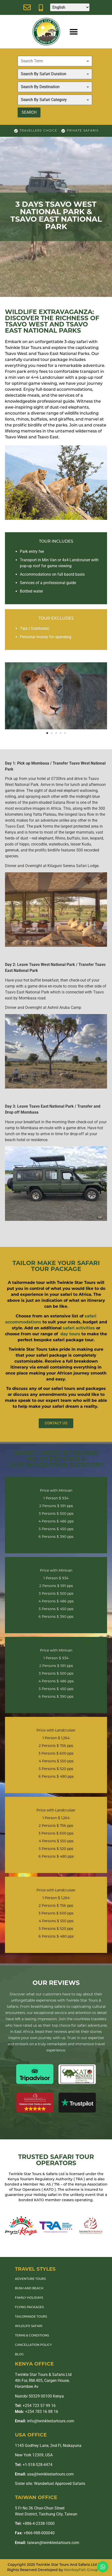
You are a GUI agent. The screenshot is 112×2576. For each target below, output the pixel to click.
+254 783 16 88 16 (36, 2411)
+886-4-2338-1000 (35, 2523)
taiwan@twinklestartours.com (47, 2542)
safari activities (79, 1328)
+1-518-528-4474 (33, 2464)
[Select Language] (69, 7)
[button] (73, 31)
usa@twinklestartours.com (44, 2474)
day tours (70, 1334)
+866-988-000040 (35, 2533)
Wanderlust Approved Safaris (59, 2483)
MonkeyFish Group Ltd (84, 2570)
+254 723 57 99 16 (35, 2405)
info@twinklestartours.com (44, 2421)
